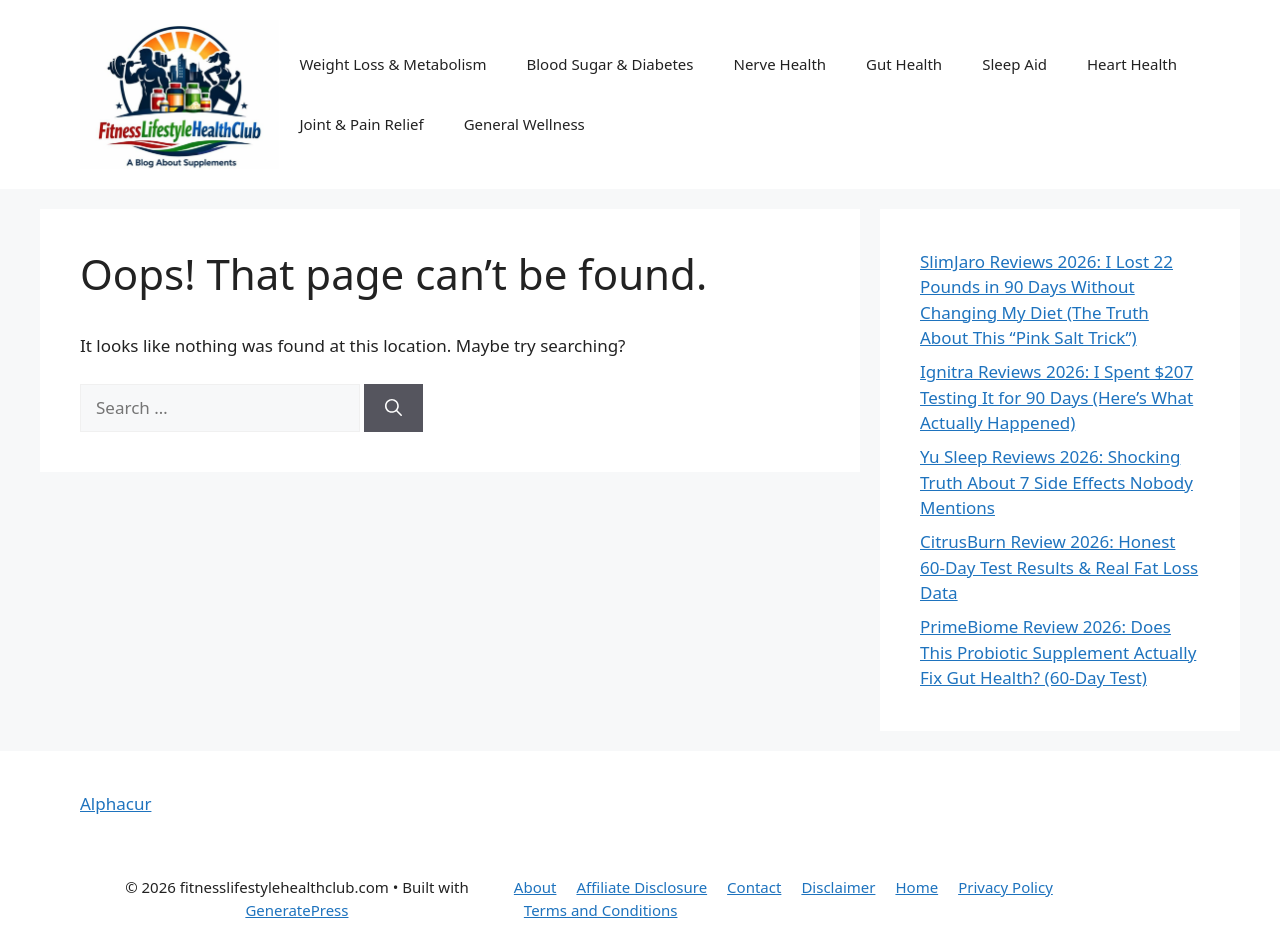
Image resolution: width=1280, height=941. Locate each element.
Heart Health (1132, 64)
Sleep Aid (1014, 64)
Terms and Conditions (601, 910)
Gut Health (904, 64)
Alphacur (115, 803)
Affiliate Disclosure (641, 887)
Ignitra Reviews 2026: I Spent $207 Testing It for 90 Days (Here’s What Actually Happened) (1056, 397)
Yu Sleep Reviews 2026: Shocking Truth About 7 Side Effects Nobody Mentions (1056, 482)
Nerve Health (779, 64)
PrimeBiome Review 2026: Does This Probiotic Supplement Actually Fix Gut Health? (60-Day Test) (1058, 652)
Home (916, 887)
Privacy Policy (1005, 887)
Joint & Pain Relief (361, 124)
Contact (754, 887)
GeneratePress (296, 910)
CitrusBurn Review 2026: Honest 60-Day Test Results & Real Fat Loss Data (1059, 567)
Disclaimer (838, 887)
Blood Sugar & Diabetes (609, 64)
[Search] (393, 408)
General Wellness (524, 124)
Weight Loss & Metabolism (392, 64)
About (535, 887)
